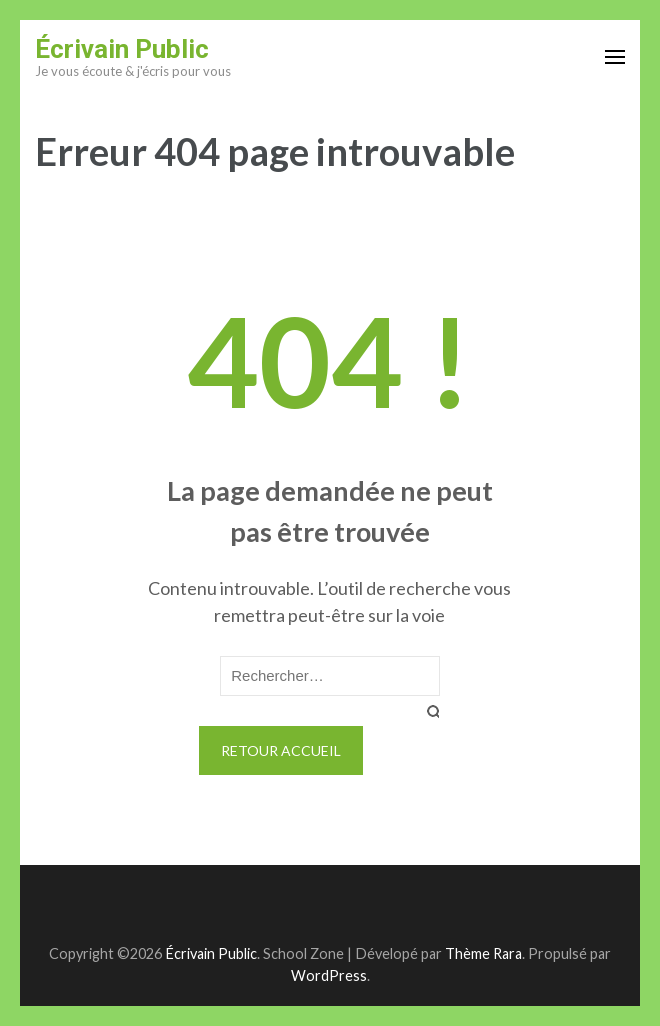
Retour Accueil (281, 750)
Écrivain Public (122, 49)
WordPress (329, 975)
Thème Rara (483, 953)
